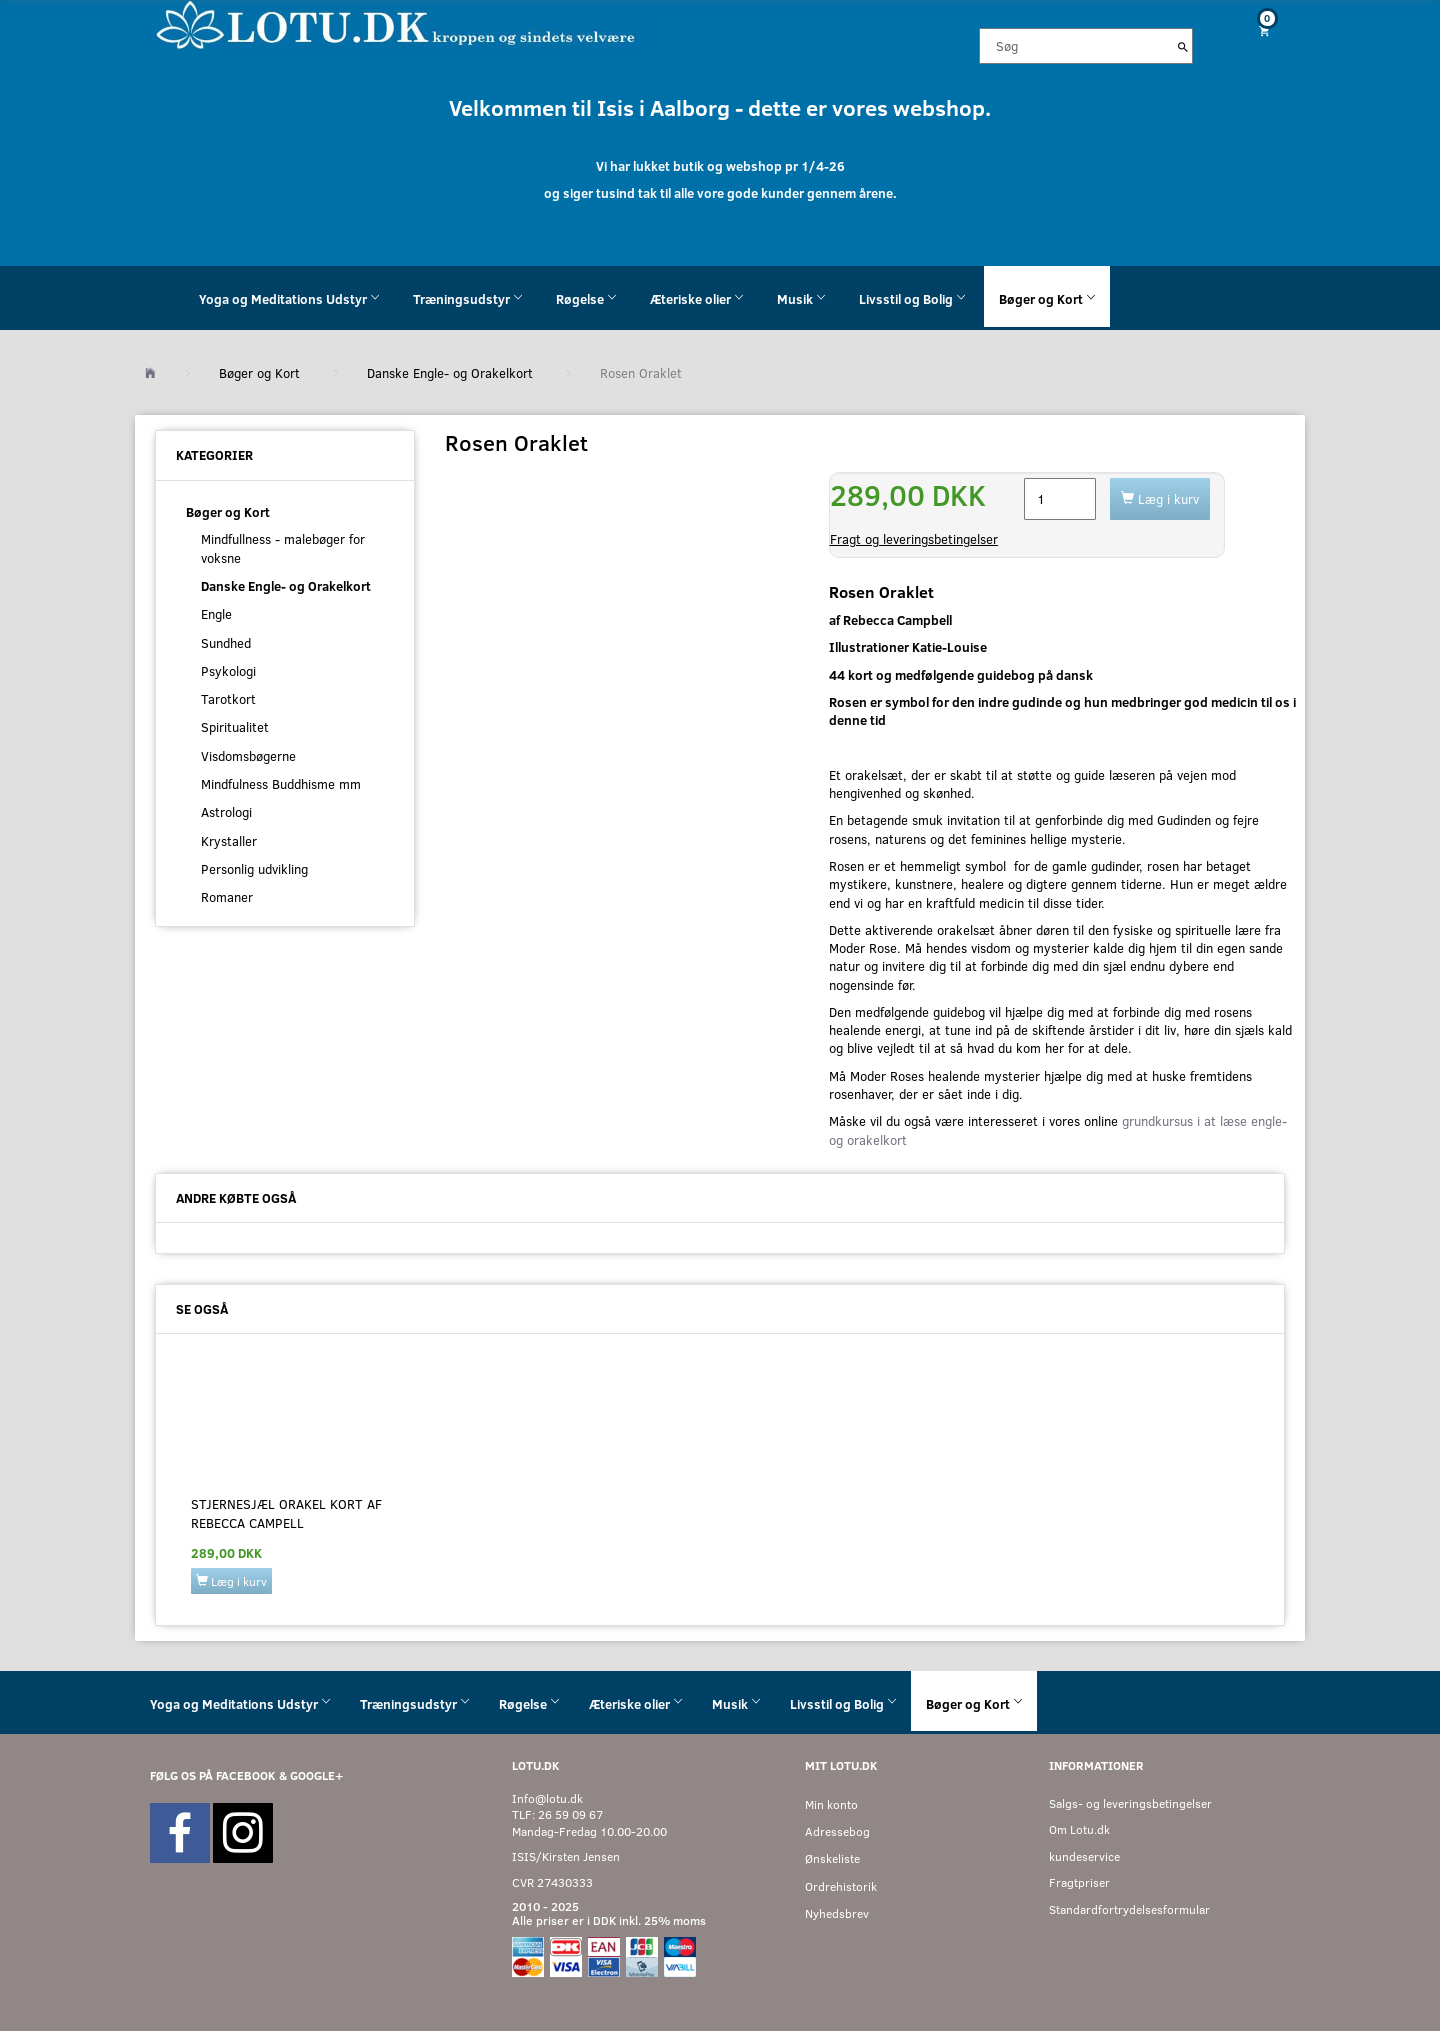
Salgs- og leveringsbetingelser (1130, 1803)
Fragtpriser (1079, 1882)
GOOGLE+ (316, 1775)
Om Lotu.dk (1079, 1829)
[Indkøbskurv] (1257, 30)
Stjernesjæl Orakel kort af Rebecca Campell (286, 1513)
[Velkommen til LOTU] (396, 23)
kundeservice (1084, 1856)
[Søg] (1183, 46)
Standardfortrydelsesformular (1129, 1909)
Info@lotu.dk (547, 1798)
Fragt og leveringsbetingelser (914, 539)
